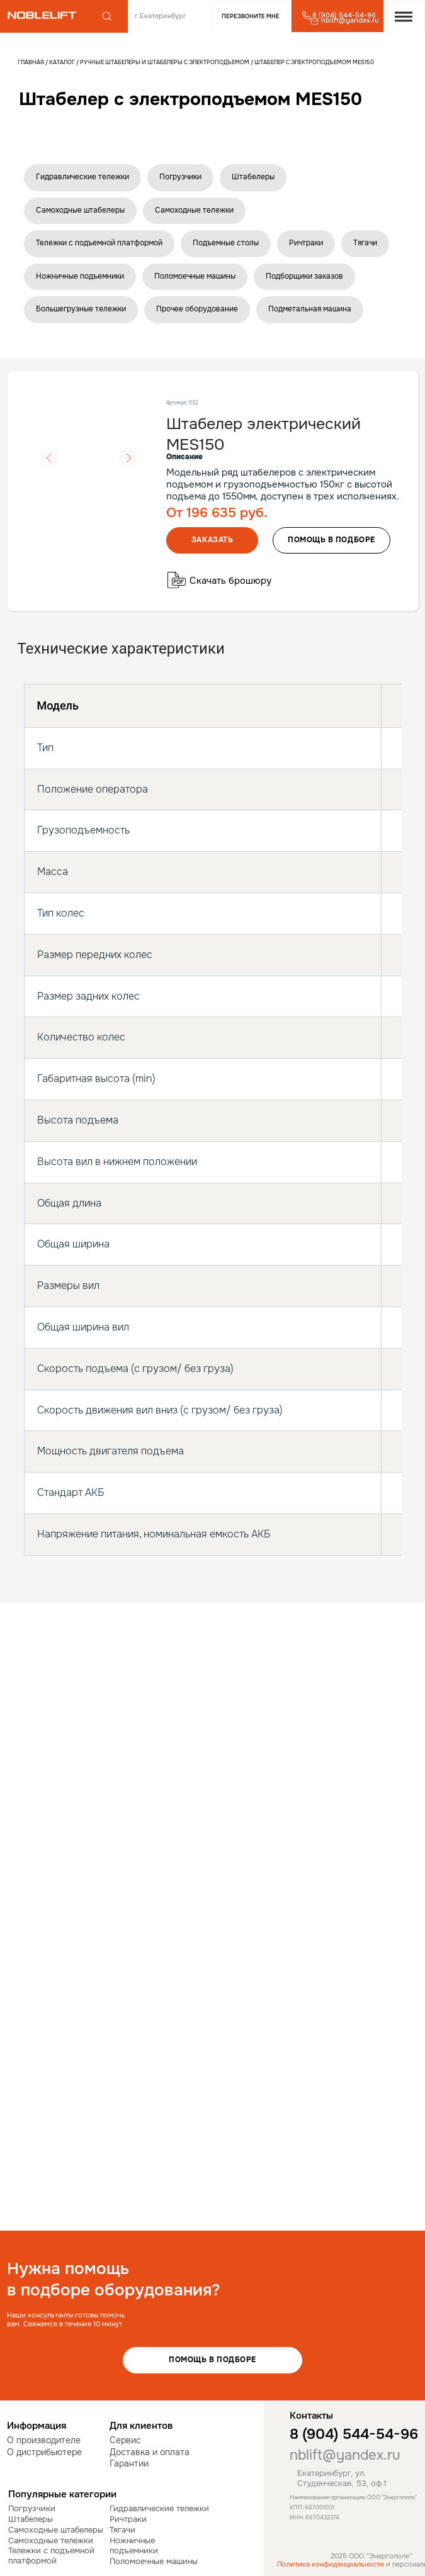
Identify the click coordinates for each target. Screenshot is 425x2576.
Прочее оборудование (197, 309)
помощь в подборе (331, 540)
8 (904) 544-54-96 (354, 2433)
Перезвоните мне (251, 16)
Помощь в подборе (212, 2360)
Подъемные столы (226, 243)
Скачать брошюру (230, 581)
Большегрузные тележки (81, 309)
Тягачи (365, 243)
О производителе (44, 2440)
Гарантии (129, 2463)
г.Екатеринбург (160, 16)
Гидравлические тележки (82, 177)
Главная (31, 62)
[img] (42, 15)
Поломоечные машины (194, 276)
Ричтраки (306, 243)
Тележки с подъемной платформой (99, 243)
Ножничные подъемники (80, 276)
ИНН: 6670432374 (314, 2517)
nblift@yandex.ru (345, 2455)
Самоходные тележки (194, 210)
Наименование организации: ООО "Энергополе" (353, 2497)
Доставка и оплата (150, 2452)
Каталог (62, 62)
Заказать (212, 540)
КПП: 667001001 (312, 2507)
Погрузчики (180, 177)
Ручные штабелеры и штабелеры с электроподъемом (164, 62)
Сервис (125, 2440)
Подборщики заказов (304, 276)
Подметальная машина (309, 309)
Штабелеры (253, 177)
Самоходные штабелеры (80, 210)
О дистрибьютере (44, 2452)
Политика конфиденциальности (330, 2564)
